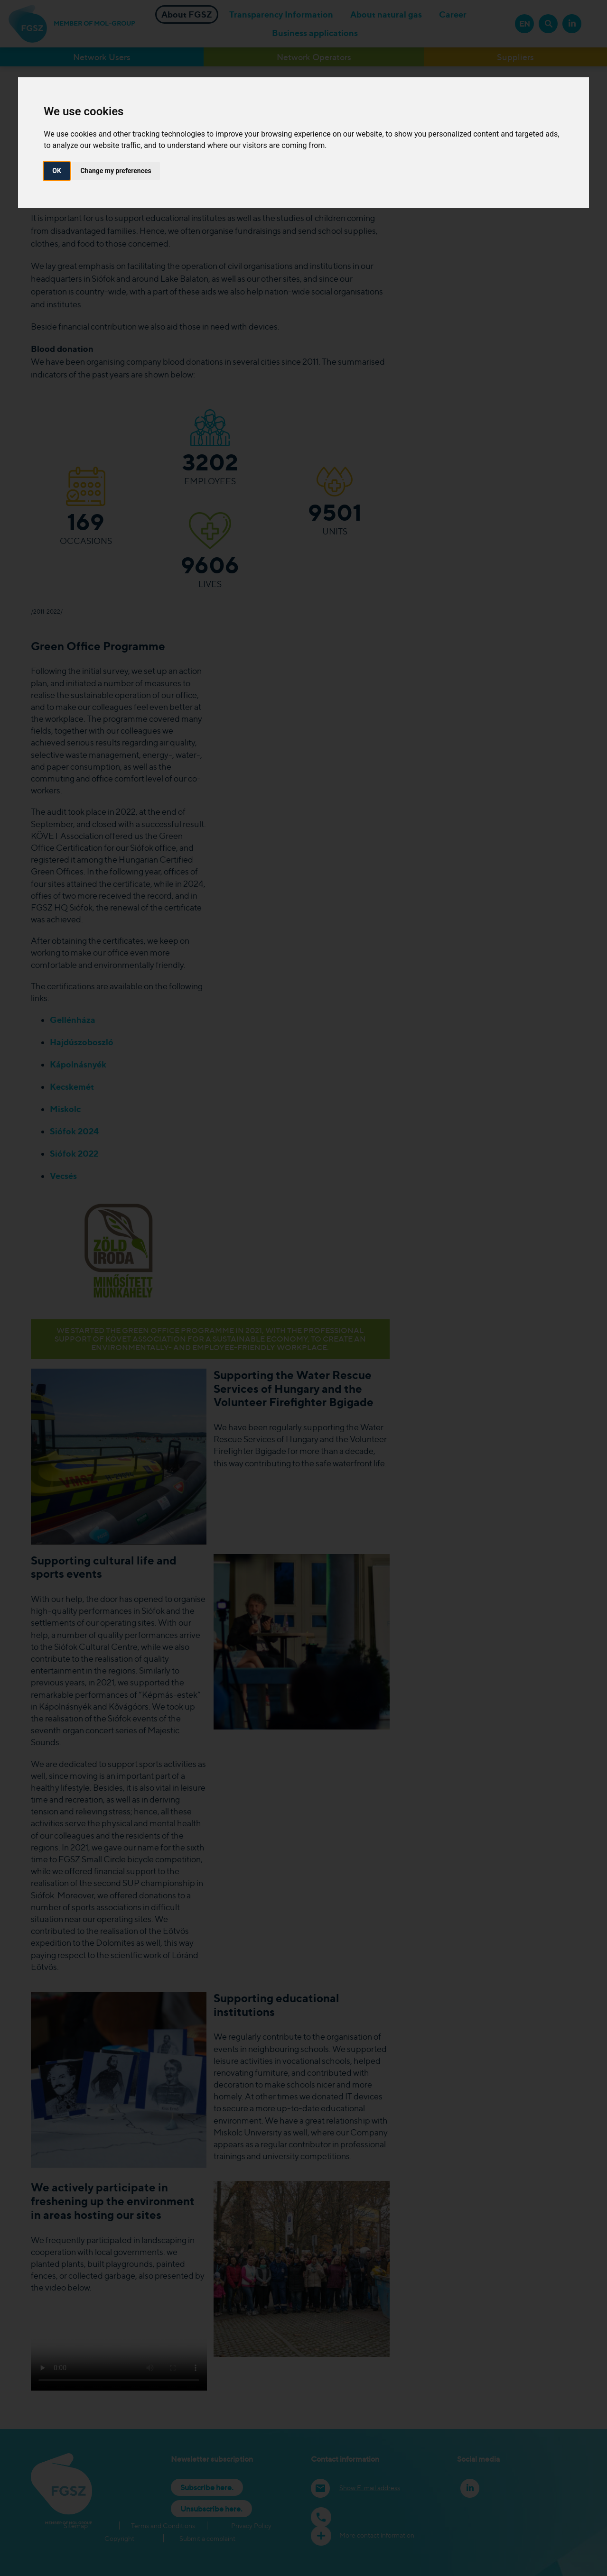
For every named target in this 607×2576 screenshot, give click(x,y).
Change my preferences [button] (115, 171)
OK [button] (56, 171)
